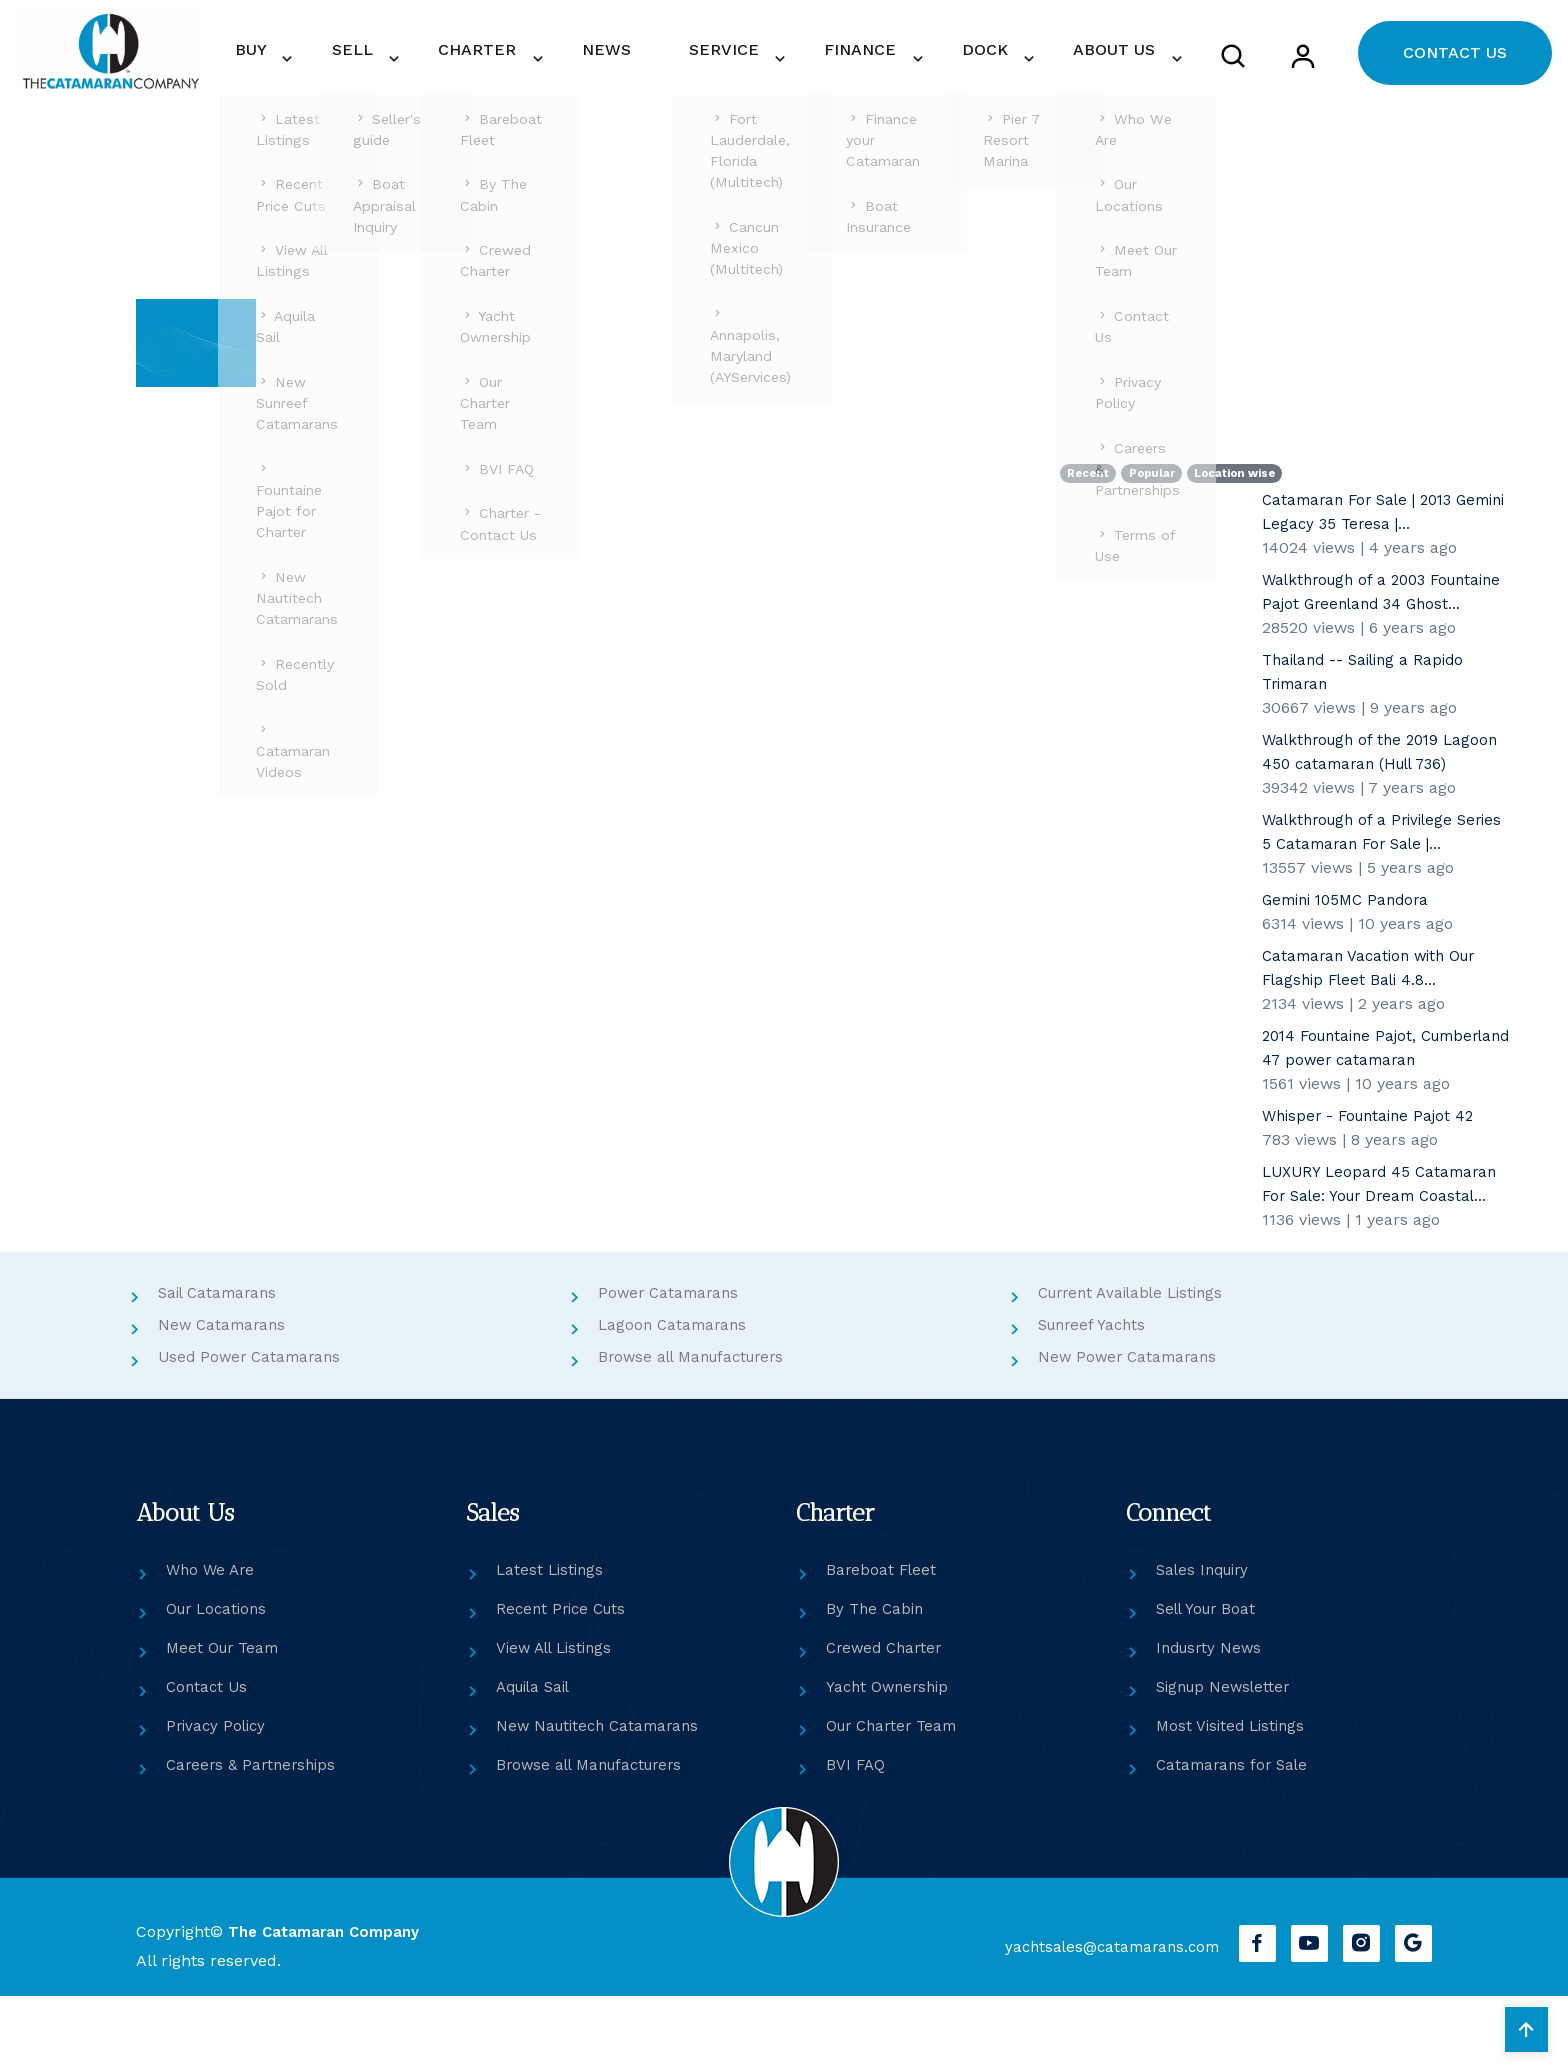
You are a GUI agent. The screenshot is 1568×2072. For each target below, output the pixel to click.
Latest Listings (552, 1646)
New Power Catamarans (1131, 1433)
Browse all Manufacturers (698, 1433)
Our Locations (220, 1685)
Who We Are (212, 1646)
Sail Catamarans (221, 1369)
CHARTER (594, 65)
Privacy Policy (218, 1802)
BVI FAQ (856, 1841)
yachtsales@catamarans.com (1094, 2023)
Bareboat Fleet (882, 1646)
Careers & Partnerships (255, 1841)
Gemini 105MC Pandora (1351, 952)
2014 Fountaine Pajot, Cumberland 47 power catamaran (1349, 1112)
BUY (407, 65)
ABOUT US (1119, 65)
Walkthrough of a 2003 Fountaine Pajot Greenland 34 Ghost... (1376, 632)
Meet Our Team (226, 1724)
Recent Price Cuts (565, 1685)
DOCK (1009, 65)
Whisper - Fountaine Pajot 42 (1374, 1192)
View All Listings (558, 1724)
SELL (489, 65)
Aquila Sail (537, 1763)
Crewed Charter (887, 1724)
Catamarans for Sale (1235, 1841)
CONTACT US (1455, 66)
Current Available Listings (1137, 1369)
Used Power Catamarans (253, 1433)
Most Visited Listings (1234, 1802)
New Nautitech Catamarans (603, 1802)
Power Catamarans (671, 1369)
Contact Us (208, 1763)
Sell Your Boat (1209, 1685)
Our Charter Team (896, 1802)
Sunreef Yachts (1095, 1401)
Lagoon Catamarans (675, 1401)
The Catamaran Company (328, 2008)
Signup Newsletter (1227, 1763)
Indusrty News (1212, 1724)
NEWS (701, 65)
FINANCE (904, 65)
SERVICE (787, 65)
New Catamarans (224, 1401)
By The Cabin (877, 1685)
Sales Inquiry (1206, 1646)
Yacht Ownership (890, 1763)
